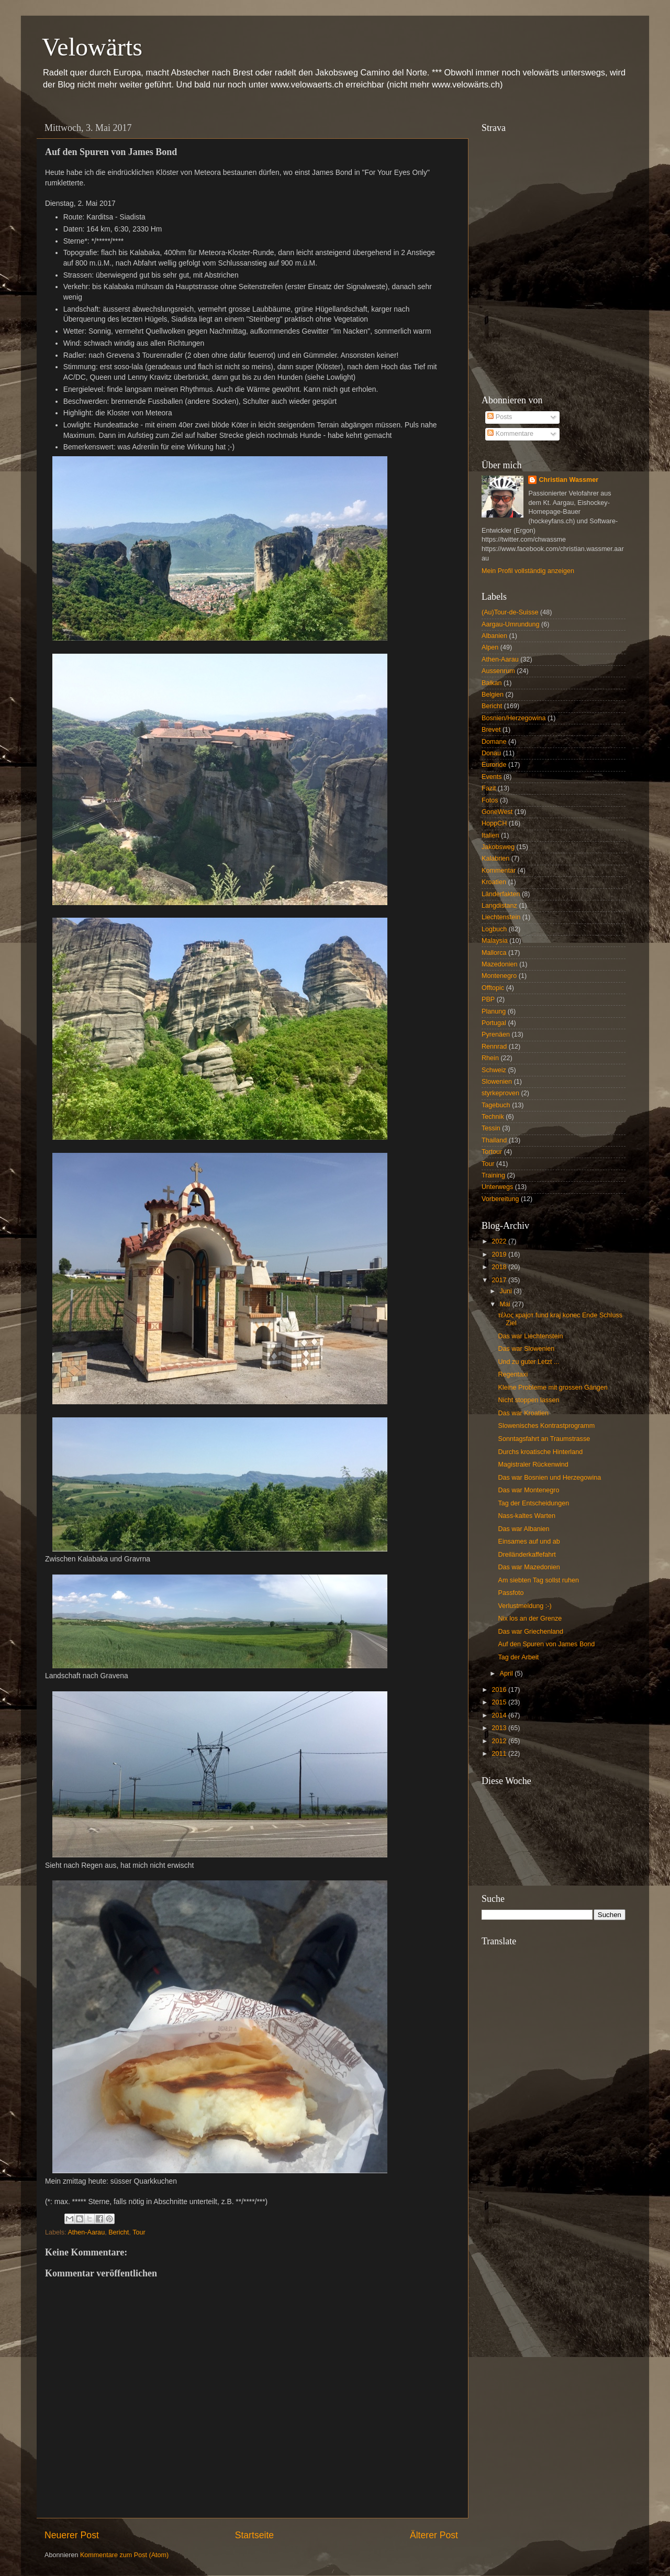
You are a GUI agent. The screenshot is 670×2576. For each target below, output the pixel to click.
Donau (491, 753)
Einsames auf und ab (529, 1541)
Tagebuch (496, 1105)
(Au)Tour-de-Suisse (510, 612)
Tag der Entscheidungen (533, 1503)
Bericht (118, 2232)
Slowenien (497, 1081)
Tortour (492, 1151)
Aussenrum (498, 671)
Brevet (491, 729)
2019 (500, 1254)
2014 (500, 1715)
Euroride (494, 764)
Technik (493, 1116)
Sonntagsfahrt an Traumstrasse (544, 1439)
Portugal (494, 1023)
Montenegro (499, 975)
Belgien (493, 694)
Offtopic (493, 988)
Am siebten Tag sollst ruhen (538, 1580)
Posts (499, 417)
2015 (500, 1702)
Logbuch (494, 929)
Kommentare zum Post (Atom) (124, 2555)
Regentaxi (513, 1374)
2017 (500, 1280)
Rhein (490, 1058)
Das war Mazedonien (529, 1567)
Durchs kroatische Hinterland (540, 1452)
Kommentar (499, 870)
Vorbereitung (500, 1199)
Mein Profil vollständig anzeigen (528, 571)
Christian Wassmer (568, 479)
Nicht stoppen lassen (528, 1400)
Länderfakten (501, 894)
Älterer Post (434, 2535)
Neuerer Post (71, 2535)
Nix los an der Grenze (530, 1618)
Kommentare (510, 433)
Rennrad (494, 1046)
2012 (500, 1741)
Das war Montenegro (528, 1490)
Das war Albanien (523, 1529)
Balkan (492, 683)
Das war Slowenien (526, 1348)
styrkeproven (500, 1093)
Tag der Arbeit (518, 1657)
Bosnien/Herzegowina (514, 718)
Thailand (494, 1140)
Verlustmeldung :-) (524, 1606)
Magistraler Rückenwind (533, 1464)
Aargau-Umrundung (511, 624)
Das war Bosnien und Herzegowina (549, 1477)
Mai (506, 1304)
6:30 (121, 229)
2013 (500, 1728)
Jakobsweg (498, 847)
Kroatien (494, 882)
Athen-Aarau (86, 2232)
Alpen (490, 647)
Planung (494, 1011)
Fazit (489, 788)
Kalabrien (495, 858)
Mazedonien (500, 964)
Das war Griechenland (530, 1631)
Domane (494, 741)
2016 (500, 1689)
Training (493, 1175)
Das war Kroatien (523, 1413)
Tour (139, 2232)
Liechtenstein (501, 917)
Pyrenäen (496, 1034)
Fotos (490, 800)
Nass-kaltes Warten (526, 1516)
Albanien (494, 636)
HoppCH (494, 823)
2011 (500, 1753)
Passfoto (510, 1593)
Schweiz (494, 1070)
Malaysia (495, 940)
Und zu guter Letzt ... (528, 1362)
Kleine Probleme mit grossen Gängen (552, 1387)
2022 (500, 1241)
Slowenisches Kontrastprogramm (546, 1425)
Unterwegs (497, 1187)
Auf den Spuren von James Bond (546, 1644)
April (507, 1673)
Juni (507, 1291)
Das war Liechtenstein (530, 1336)
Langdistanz (499, 905)
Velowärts (92, 47)
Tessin (491, 1128)
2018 (500, 1267)
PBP (488, 999)
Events (492, 776)
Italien (490, 835)
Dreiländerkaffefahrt (526, 1554)
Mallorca (494, 952)
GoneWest (497, 812)
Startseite (254, 2535)
